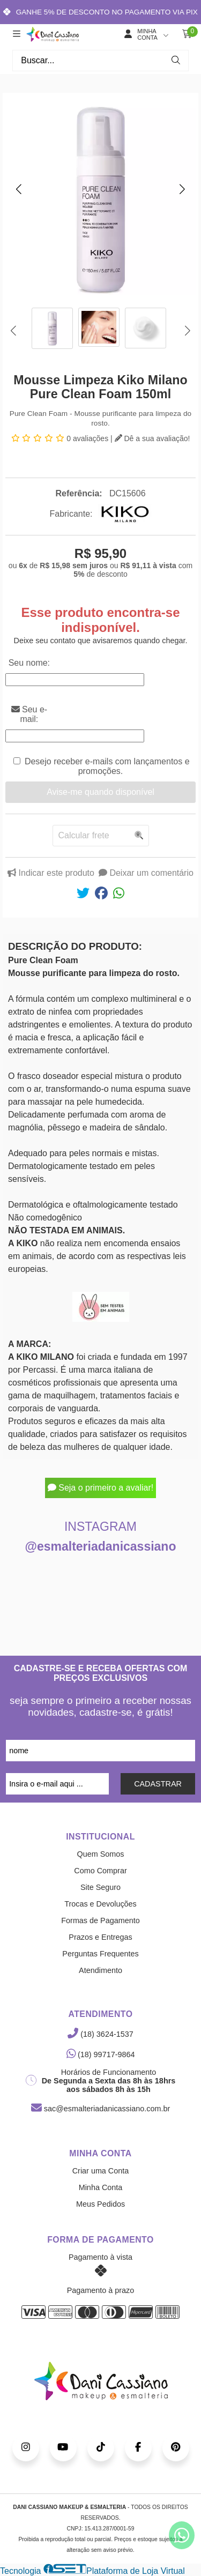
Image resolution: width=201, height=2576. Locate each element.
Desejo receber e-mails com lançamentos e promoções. (107, 766)
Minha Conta (101, 2187)
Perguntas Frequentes (100, 1953)
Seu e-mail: (29, 714)
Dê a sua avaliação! (152, 438)
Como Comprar (100, 1870)
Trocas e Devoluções (100, 1904)
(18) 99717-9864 (100, 2054)
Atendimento (100, 1970)
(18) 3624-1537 (100, 2034)
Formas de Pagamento (100, 1920)
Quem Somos (100, 1854)
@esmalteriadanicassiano (100, 1546)
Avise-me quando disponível (100, 791)
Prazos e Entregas (100, 1937)
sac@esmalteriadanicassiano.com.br (100, 2108)
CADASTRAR (158, 1784)
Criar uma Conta (100, 2170)
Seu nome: (29, 662)
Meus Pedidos (100, 2204)
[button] (19, 189)
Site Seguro (100, 1887)
